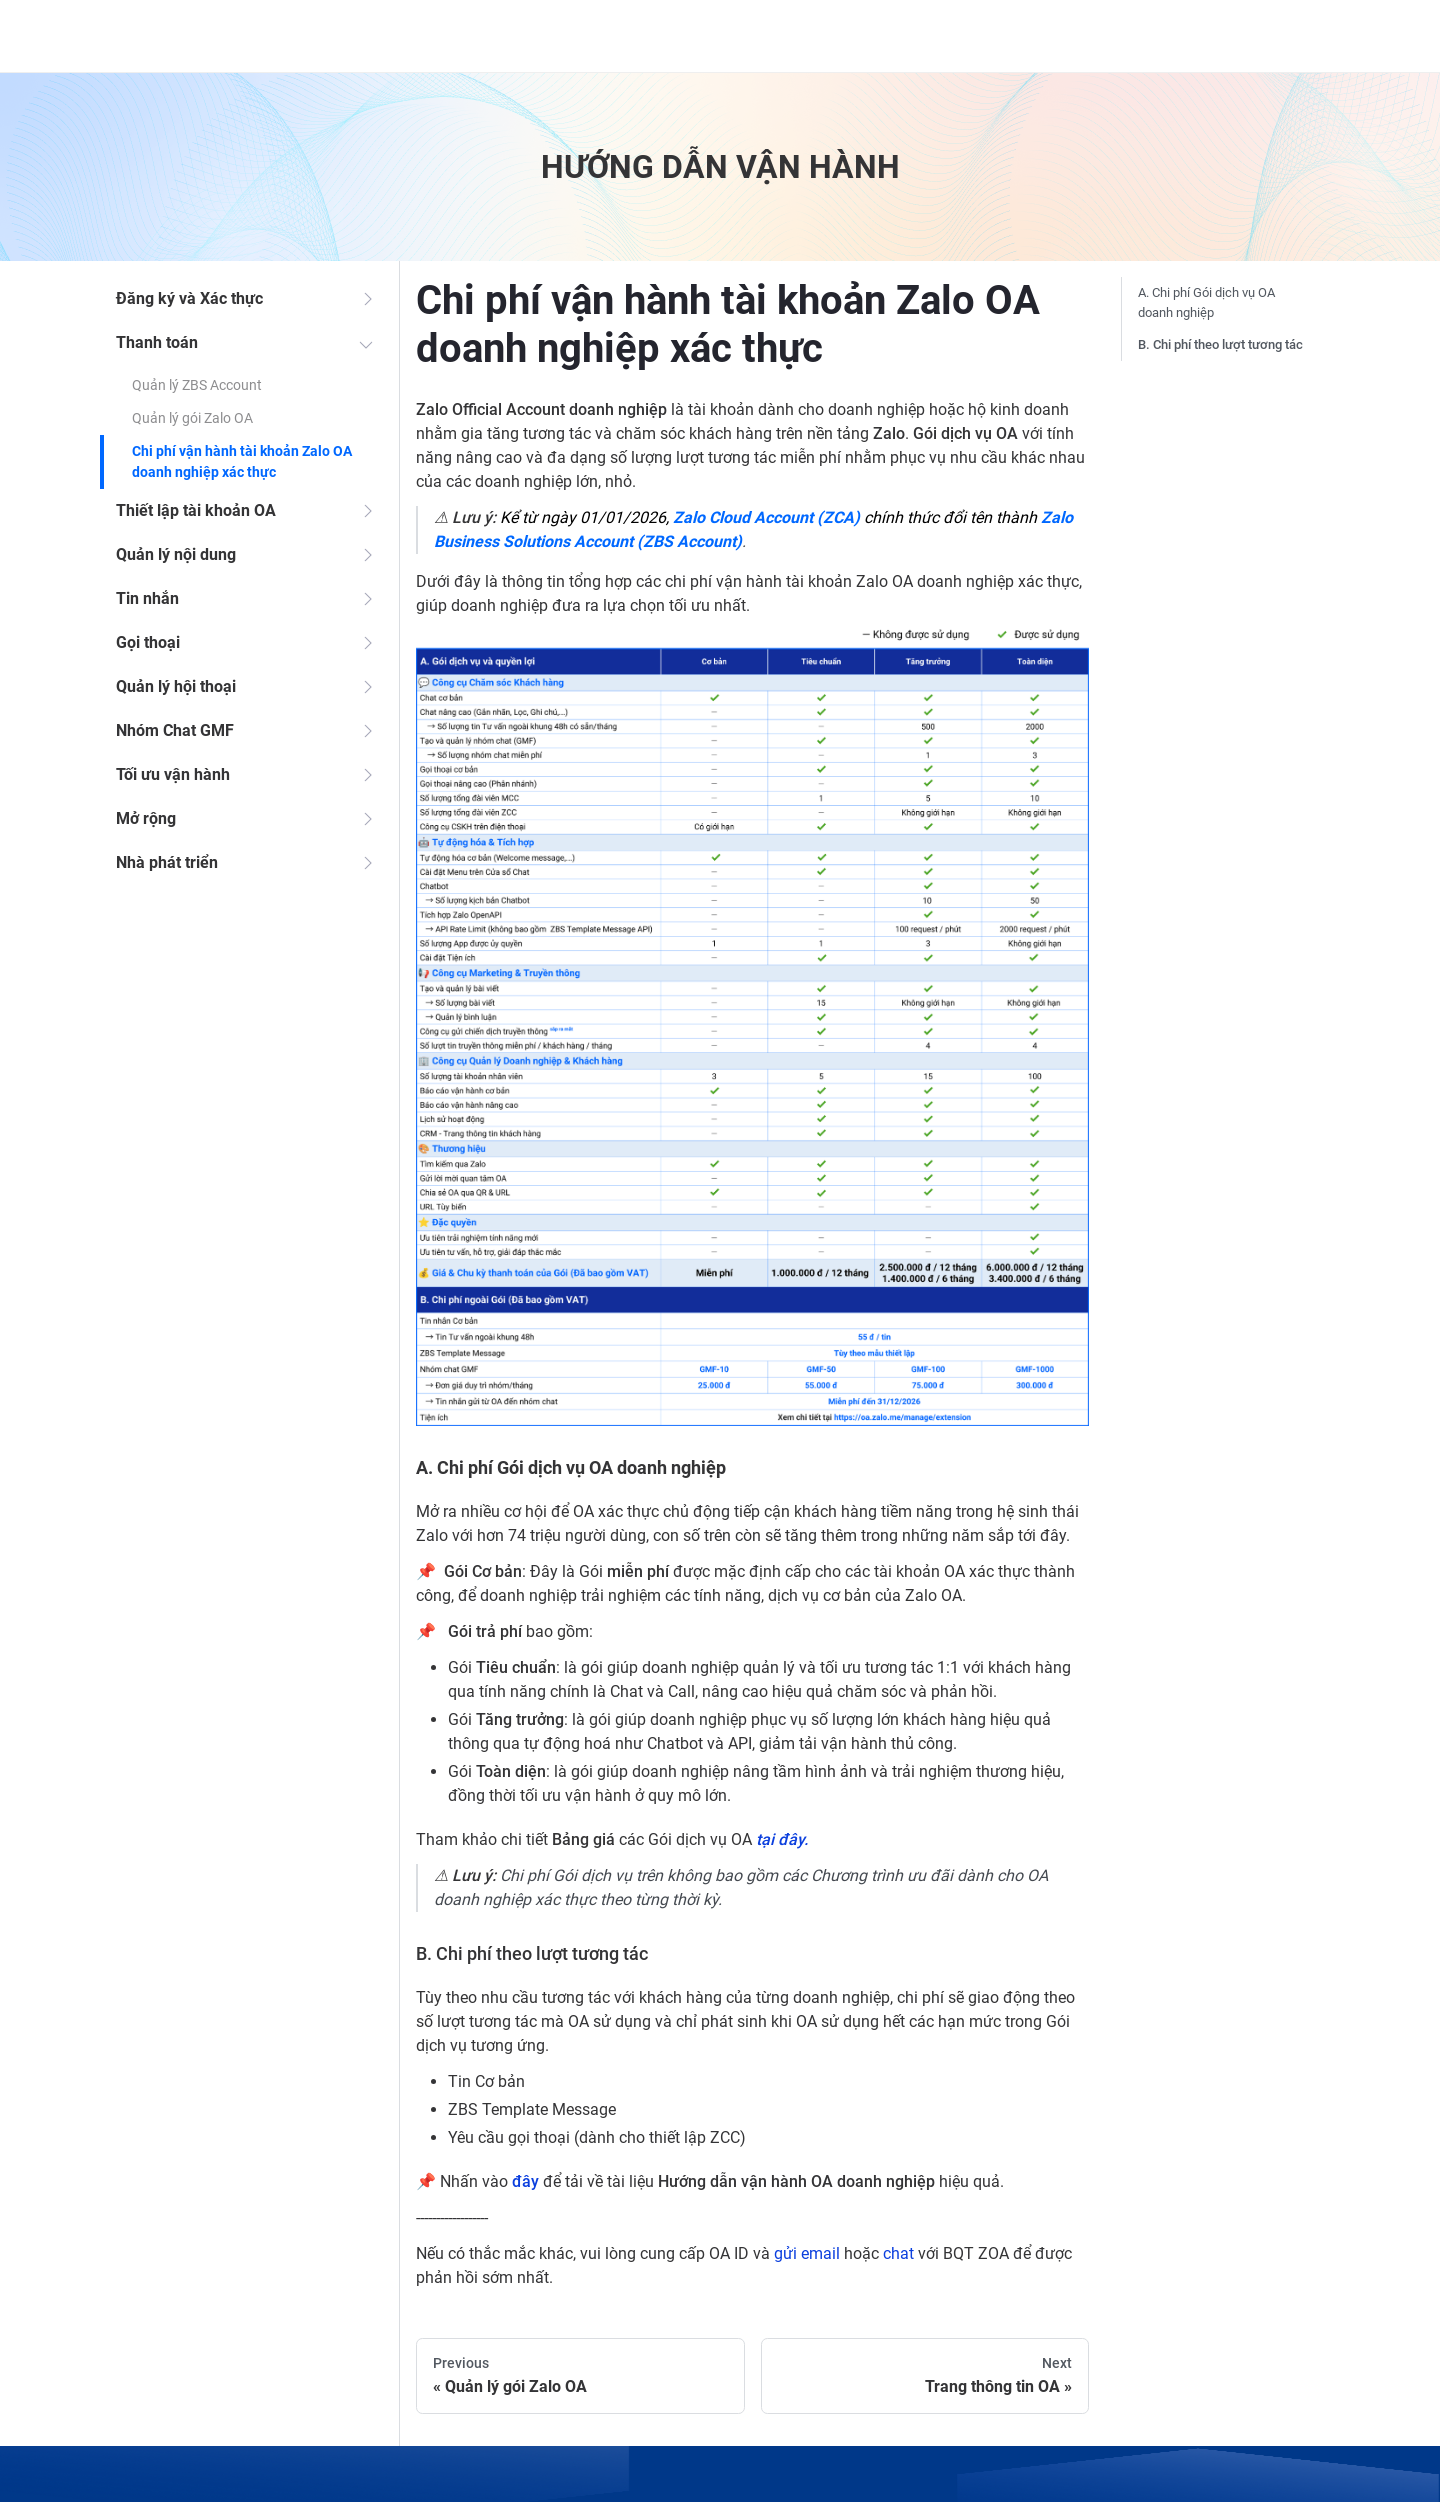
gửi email (807, 2253)
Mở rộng (146, 818)
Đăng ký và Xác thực (189, 298)
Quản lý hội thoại (176, 686)
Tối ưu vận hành (173, 774)
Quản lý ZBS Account (197, 385)
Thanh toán (157, 342)
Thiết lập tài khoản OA (196, 510)
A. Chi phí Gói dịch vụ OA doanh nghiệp (1206, 302)
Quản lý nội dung (176, 554)
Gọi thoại (148, 642)
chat (898, 2253)
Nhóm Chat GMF (175, 730)
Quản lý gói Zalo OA (192, 418)
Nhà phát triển (167, 862)
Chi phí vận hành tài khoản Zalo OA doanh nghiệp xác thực (242, 461)
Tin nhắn (147, 598)
